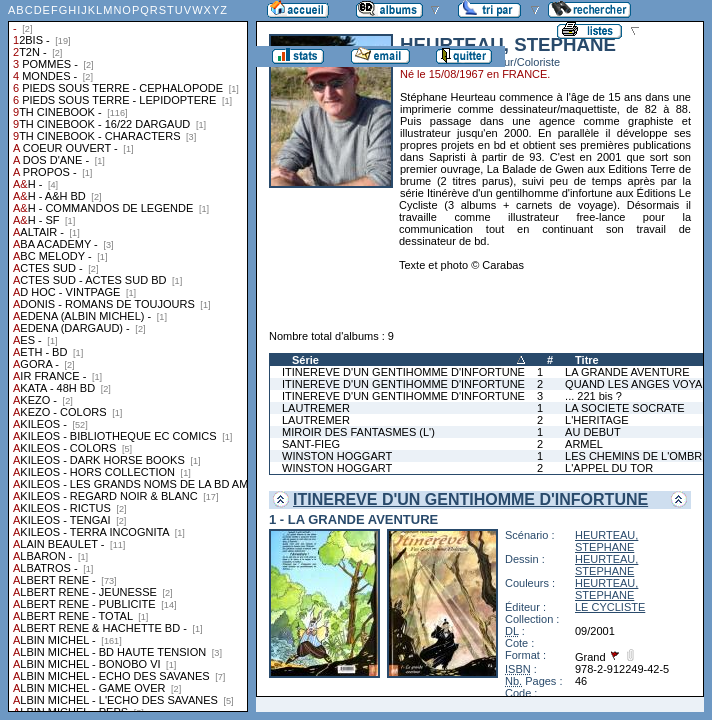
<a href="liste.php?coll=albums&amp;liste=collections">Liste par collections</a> (128, 356)
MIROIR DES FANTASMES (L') (358, 432)
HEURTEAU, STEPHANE (606, 541)
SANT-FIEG (311, 444)
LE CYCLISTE (610, 607)
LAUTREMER (316, 408)
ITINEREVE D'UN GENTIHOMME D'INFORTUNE (403, 372)
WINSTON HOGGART (337, 456)
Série (305, 360)
